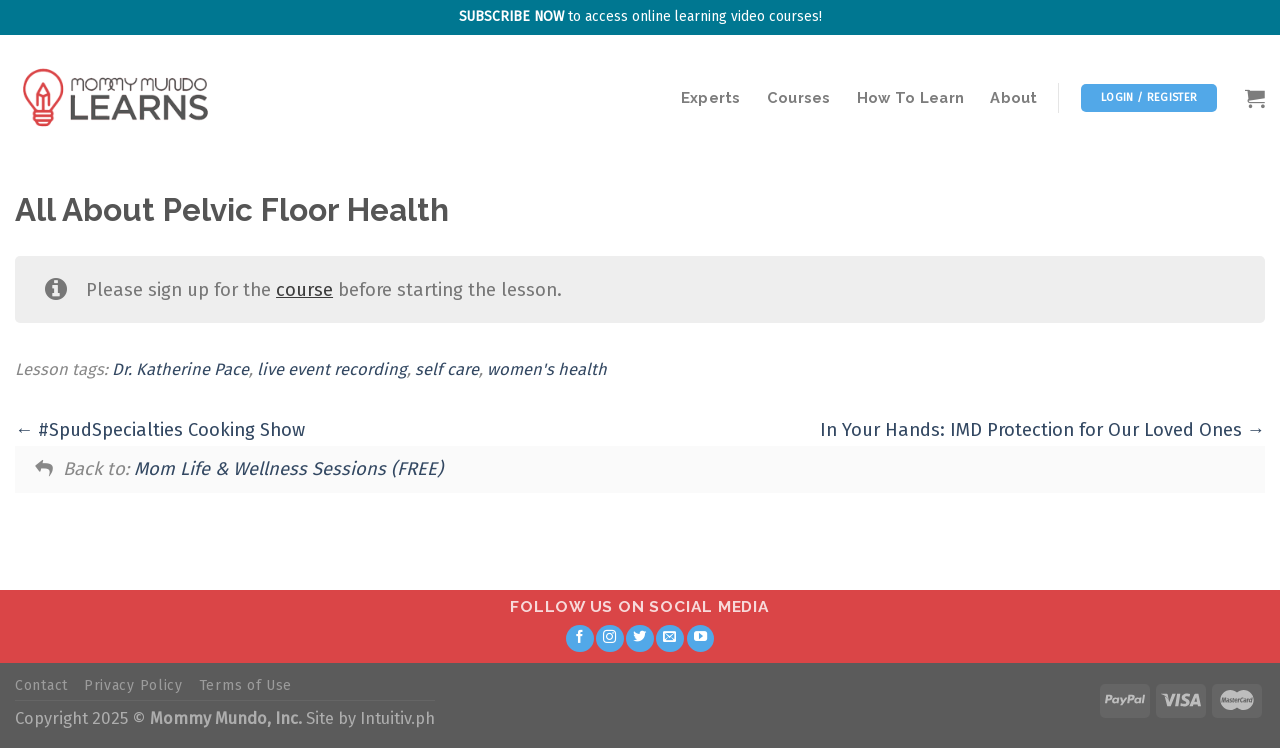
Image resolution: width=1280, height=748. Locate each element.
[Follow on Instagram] (610, 639)
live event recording (332, 369)
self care (447, 369)
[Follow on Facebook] (580, 639)
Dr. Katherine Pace (180, 369)
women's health (547, 369)
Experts (711, 97)
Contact (41, 685)
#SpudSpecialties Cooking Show (160, 430)
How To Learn (911, 97)
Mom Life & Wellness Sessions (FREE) (288, 469)
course (304, 290)
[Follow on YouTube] (701, 639)
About (1013, 97)
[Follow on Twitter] (640, 639)
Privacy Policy (133, 685)
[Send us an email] (670, 639)
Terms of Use (245, 685)
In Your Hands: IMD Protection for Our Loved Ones (1042, 430)
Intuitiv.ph (397, 718)
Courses (799, 97)
